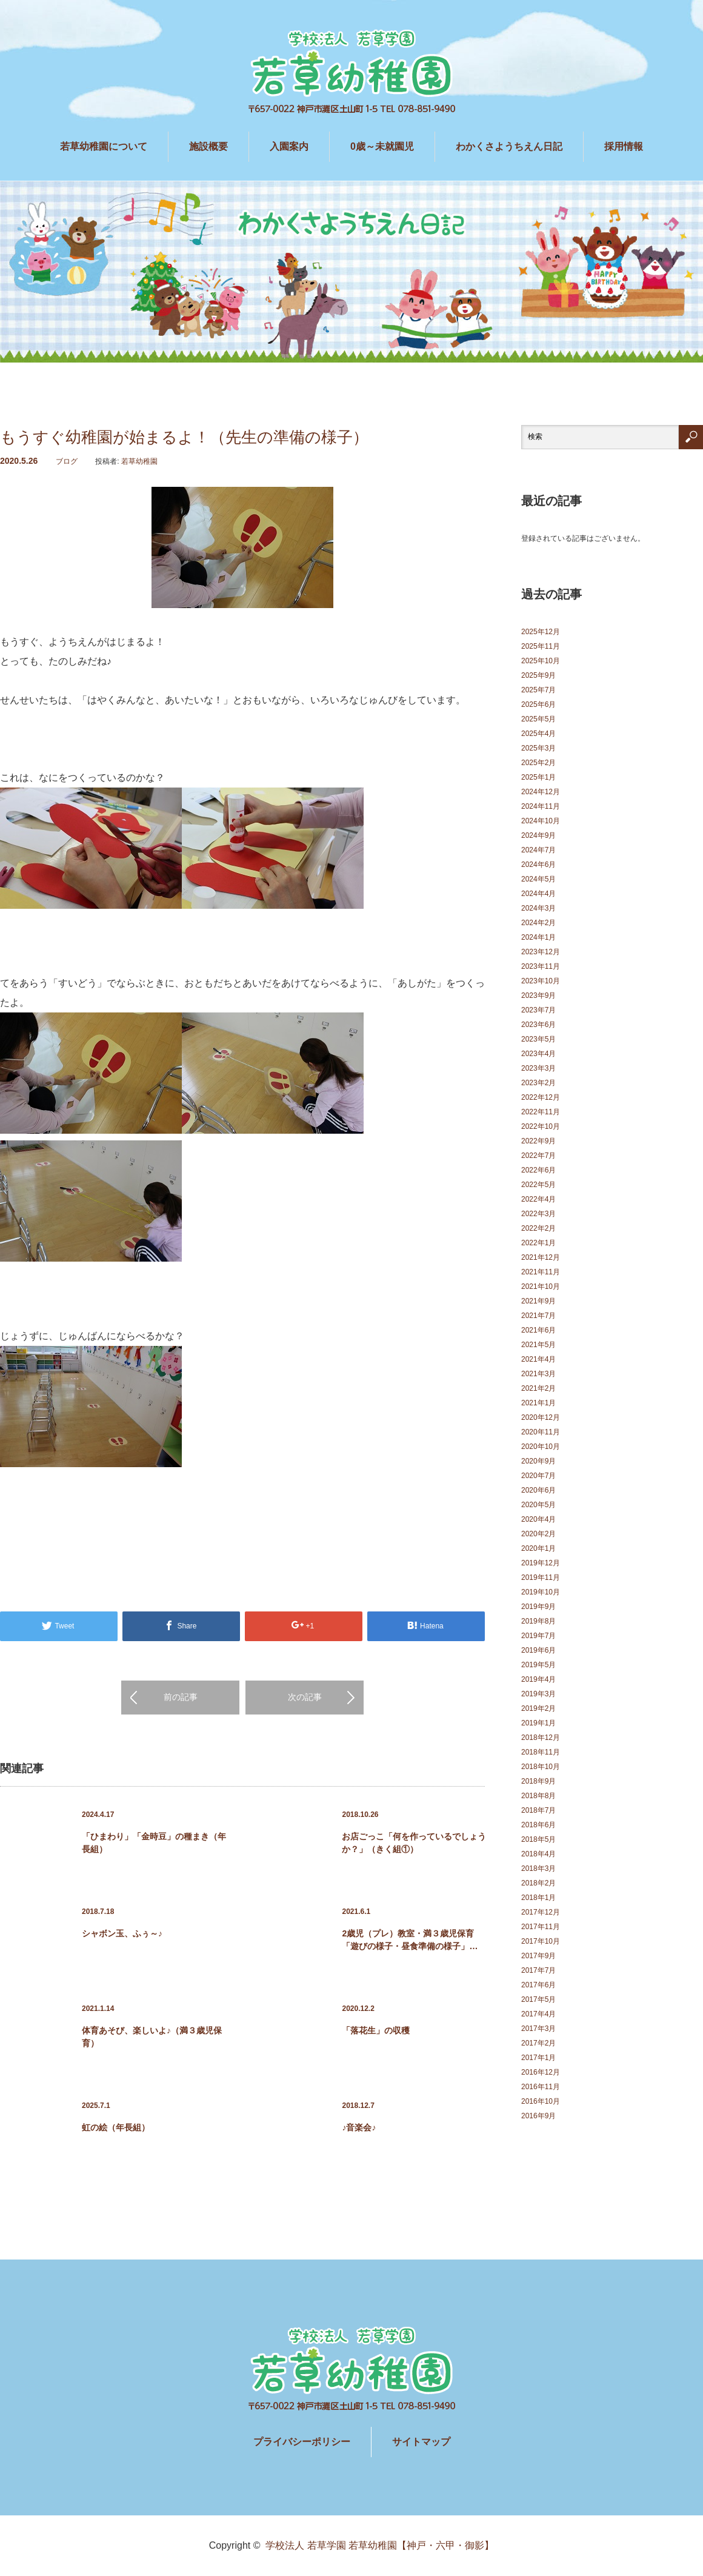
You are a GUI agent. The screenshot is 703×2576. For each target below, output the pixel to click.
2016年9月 (538, 2116)
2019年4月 (538, 1679)
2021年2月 (538, 1388)
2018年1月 (538, 1897)
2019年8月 (538, 1621)
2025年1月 (538, 777)
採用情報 (623, 146)
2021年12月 (540, 1257)
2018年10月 (540, 1766)
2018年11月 (540, 1752)
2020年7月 (538, 1475)
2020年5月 (538, 1504)
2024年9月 (538, 835)
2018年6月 (538, 1825)
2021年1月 (538, 1403)
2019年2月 (538, 1708)
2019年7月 (538, 1635)
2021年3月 (538, 1374)
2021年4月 (538, 1359)
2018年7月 (538, 1810)
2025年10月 (540, 661)
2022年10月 (540, 1126)
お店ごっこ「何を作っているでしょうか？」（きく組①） (414, 1843)
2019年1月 (538, 1723)
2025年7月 (538, 690)
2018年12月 (540, 1737)
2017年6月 (538, 1985)
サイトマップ (421, 2442)
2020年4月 (538, 1519)
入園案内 (289, 146)
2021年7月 (538, 1315)
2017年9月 (538, 1956)
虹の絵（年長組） (116, 2127)
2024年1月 (538, 937)
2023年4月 (538, 1053)
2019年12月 (540, 1563)
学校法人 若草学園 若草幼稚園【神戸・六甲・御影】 (379, 2545)
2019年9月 (538, 1606)
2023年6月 (538, 1024)
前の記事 (181, 1697)
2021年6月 (538, 1330)
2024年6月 (538, 864)
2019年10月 (540, 1592)
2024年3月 (538, 908)
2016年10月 (540, 2101)
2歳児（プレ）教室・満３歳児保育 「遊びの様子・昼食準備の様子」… (410, 1940)
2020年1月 (538, 1548)
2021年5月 (538, 1344)
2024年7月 (538, 850)
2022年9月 (538, 1141)
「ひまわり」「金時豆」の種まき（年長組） (154, 1843)
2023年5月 (538, 1039)
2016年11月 (540, 2087)
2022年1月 (538, 1243)
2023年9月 (538, 995)
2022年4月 (538, 1199)
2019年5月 (538, 1665)
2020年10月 (540, 1446)
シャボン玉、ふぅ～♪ (122, 1933)
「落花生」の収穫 (376, 2030)
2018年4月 (538, 1854)
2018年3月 (538, 1868)
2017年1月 (538, 2057)
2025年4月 (538, 733)
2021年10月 (540, 1286)
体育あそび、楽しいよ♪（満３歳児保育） (152, 2037)
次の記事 (305, 1697)
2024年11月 (540, 806)
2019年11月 (540, 1577)
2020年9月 (538, 1461)
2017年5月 (538, 1999)
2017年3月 (538, 2028)
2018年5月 (538, 1839)
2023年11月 (540, 966)
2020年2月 (538, 1534)
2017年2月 (538, 2043)
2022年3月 (538, 1213)
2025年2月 (538, 762)
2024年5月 (538, 879)
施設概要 (208, 146)
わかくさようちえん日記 (509, 146)
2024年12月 (540, 792)
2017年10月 (540, 1941)
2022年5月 (538, 1184)
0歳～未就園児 (382, 146)
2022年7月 (538, 1155)
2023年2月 (538, 1083)
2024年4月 (538, 893)
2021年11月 (540, 1272)
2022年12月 (540, 1097)
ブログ (67, 461)
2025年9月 (538, 675)
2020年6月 (538, 1490)
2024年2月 (538, 922)
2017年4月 (538, 2014)
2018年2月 (538, 1883)
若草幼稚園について (103, 146)
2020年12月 (540, 1417)
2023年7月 (538, 1010)
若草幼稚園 (139, 461)
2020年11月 (540, 1432)
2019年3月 (538, 1694)
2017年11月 (540, 1926)
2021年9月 (538, 1301)
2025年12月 (540, 631)
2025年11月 (540, 646)
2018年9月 (538, 1781)
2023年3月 (538, 1068)
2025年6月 (538, 704)
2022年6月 (538, 1170)
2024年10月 (540, 821)
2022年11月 (540, 1112)
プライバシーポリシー (301, 2442)
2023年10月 (540, 981)
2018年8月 (538, 1795)
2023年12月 (540, 952)
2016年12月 (540, 2072)
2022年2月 (538, 1228)
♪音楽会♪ (359, 2127)
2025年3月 (538, 748)
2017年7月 (538, 1970)
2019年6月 (538, 1650)
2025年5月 (538, 719)
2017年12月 (540, 1912)
